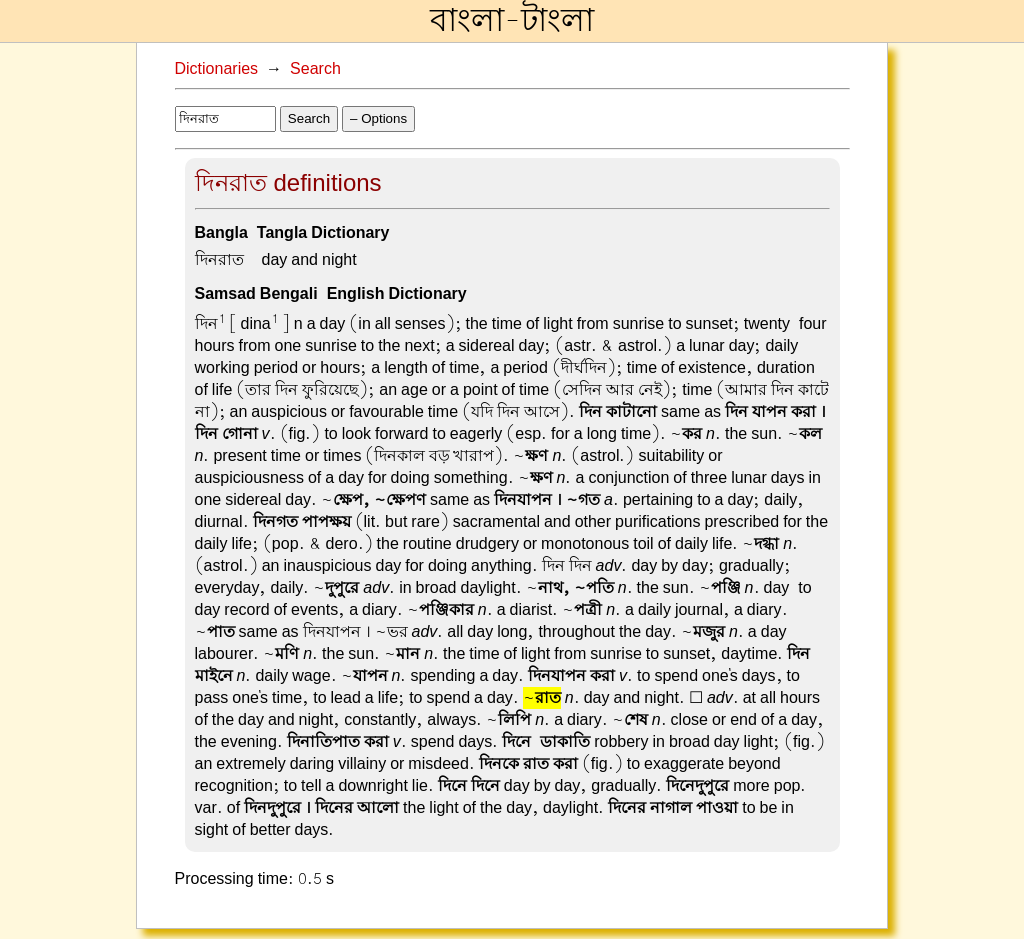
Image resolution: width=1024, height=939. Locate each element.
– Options (378, 118)
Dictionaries (217, 69)
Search (315, 69)
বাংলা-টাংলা (512, 21)
